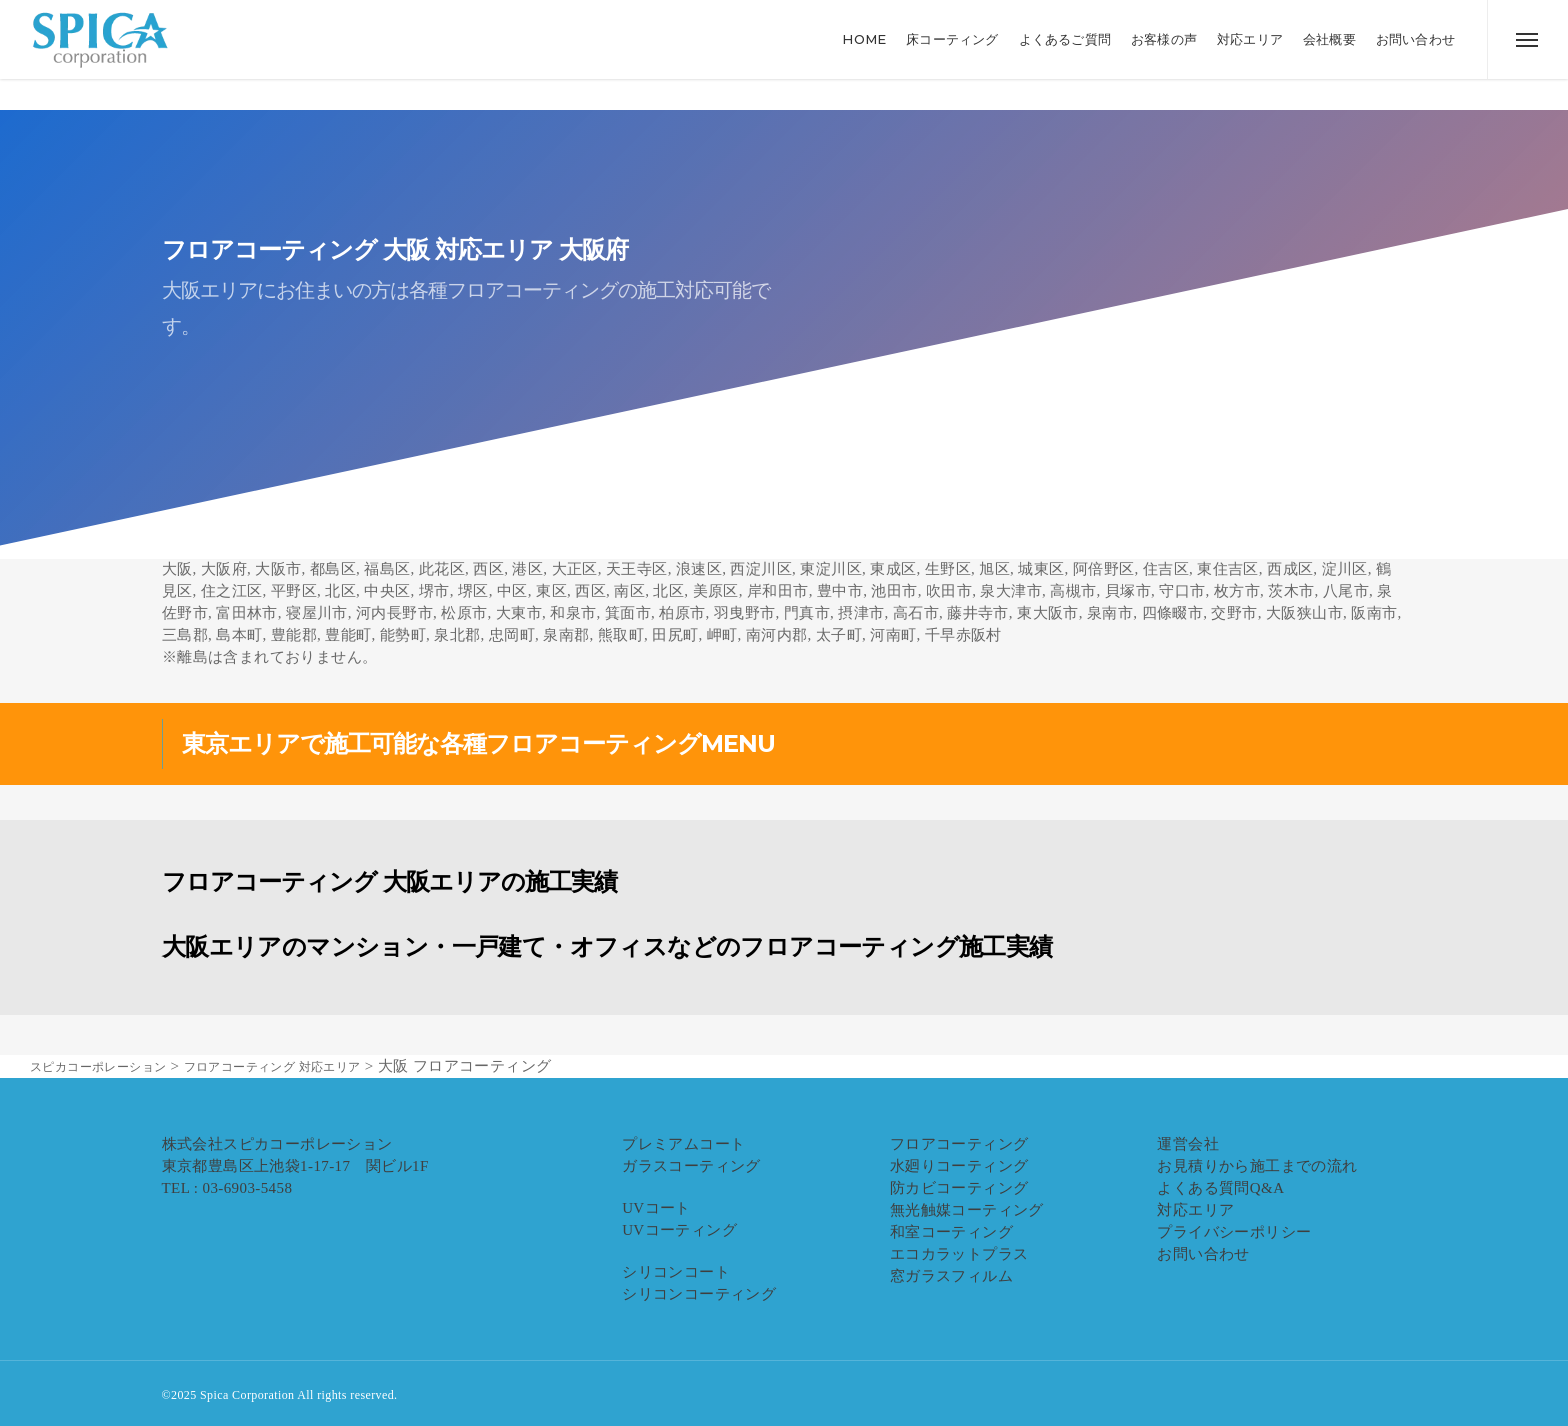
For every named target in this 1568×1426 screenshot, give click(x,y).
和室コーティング (951, 1232)
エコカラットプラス (959, 1254)
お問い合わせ (1203, 1254)
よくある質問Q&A (1220, 1188)
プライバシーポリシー (1234, 1232)
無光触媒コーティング (967, 1210)
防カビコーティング (959, 1188)
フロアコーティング (959, 1144)
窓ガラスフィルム (951, 1276)
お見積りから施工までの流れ (1257, 1166)
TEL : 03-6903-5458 (227, 1188)
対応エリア (1195, 1210)
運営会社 (1188, 1144)
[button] (1527, 55)
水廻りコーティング (959, 1166)
